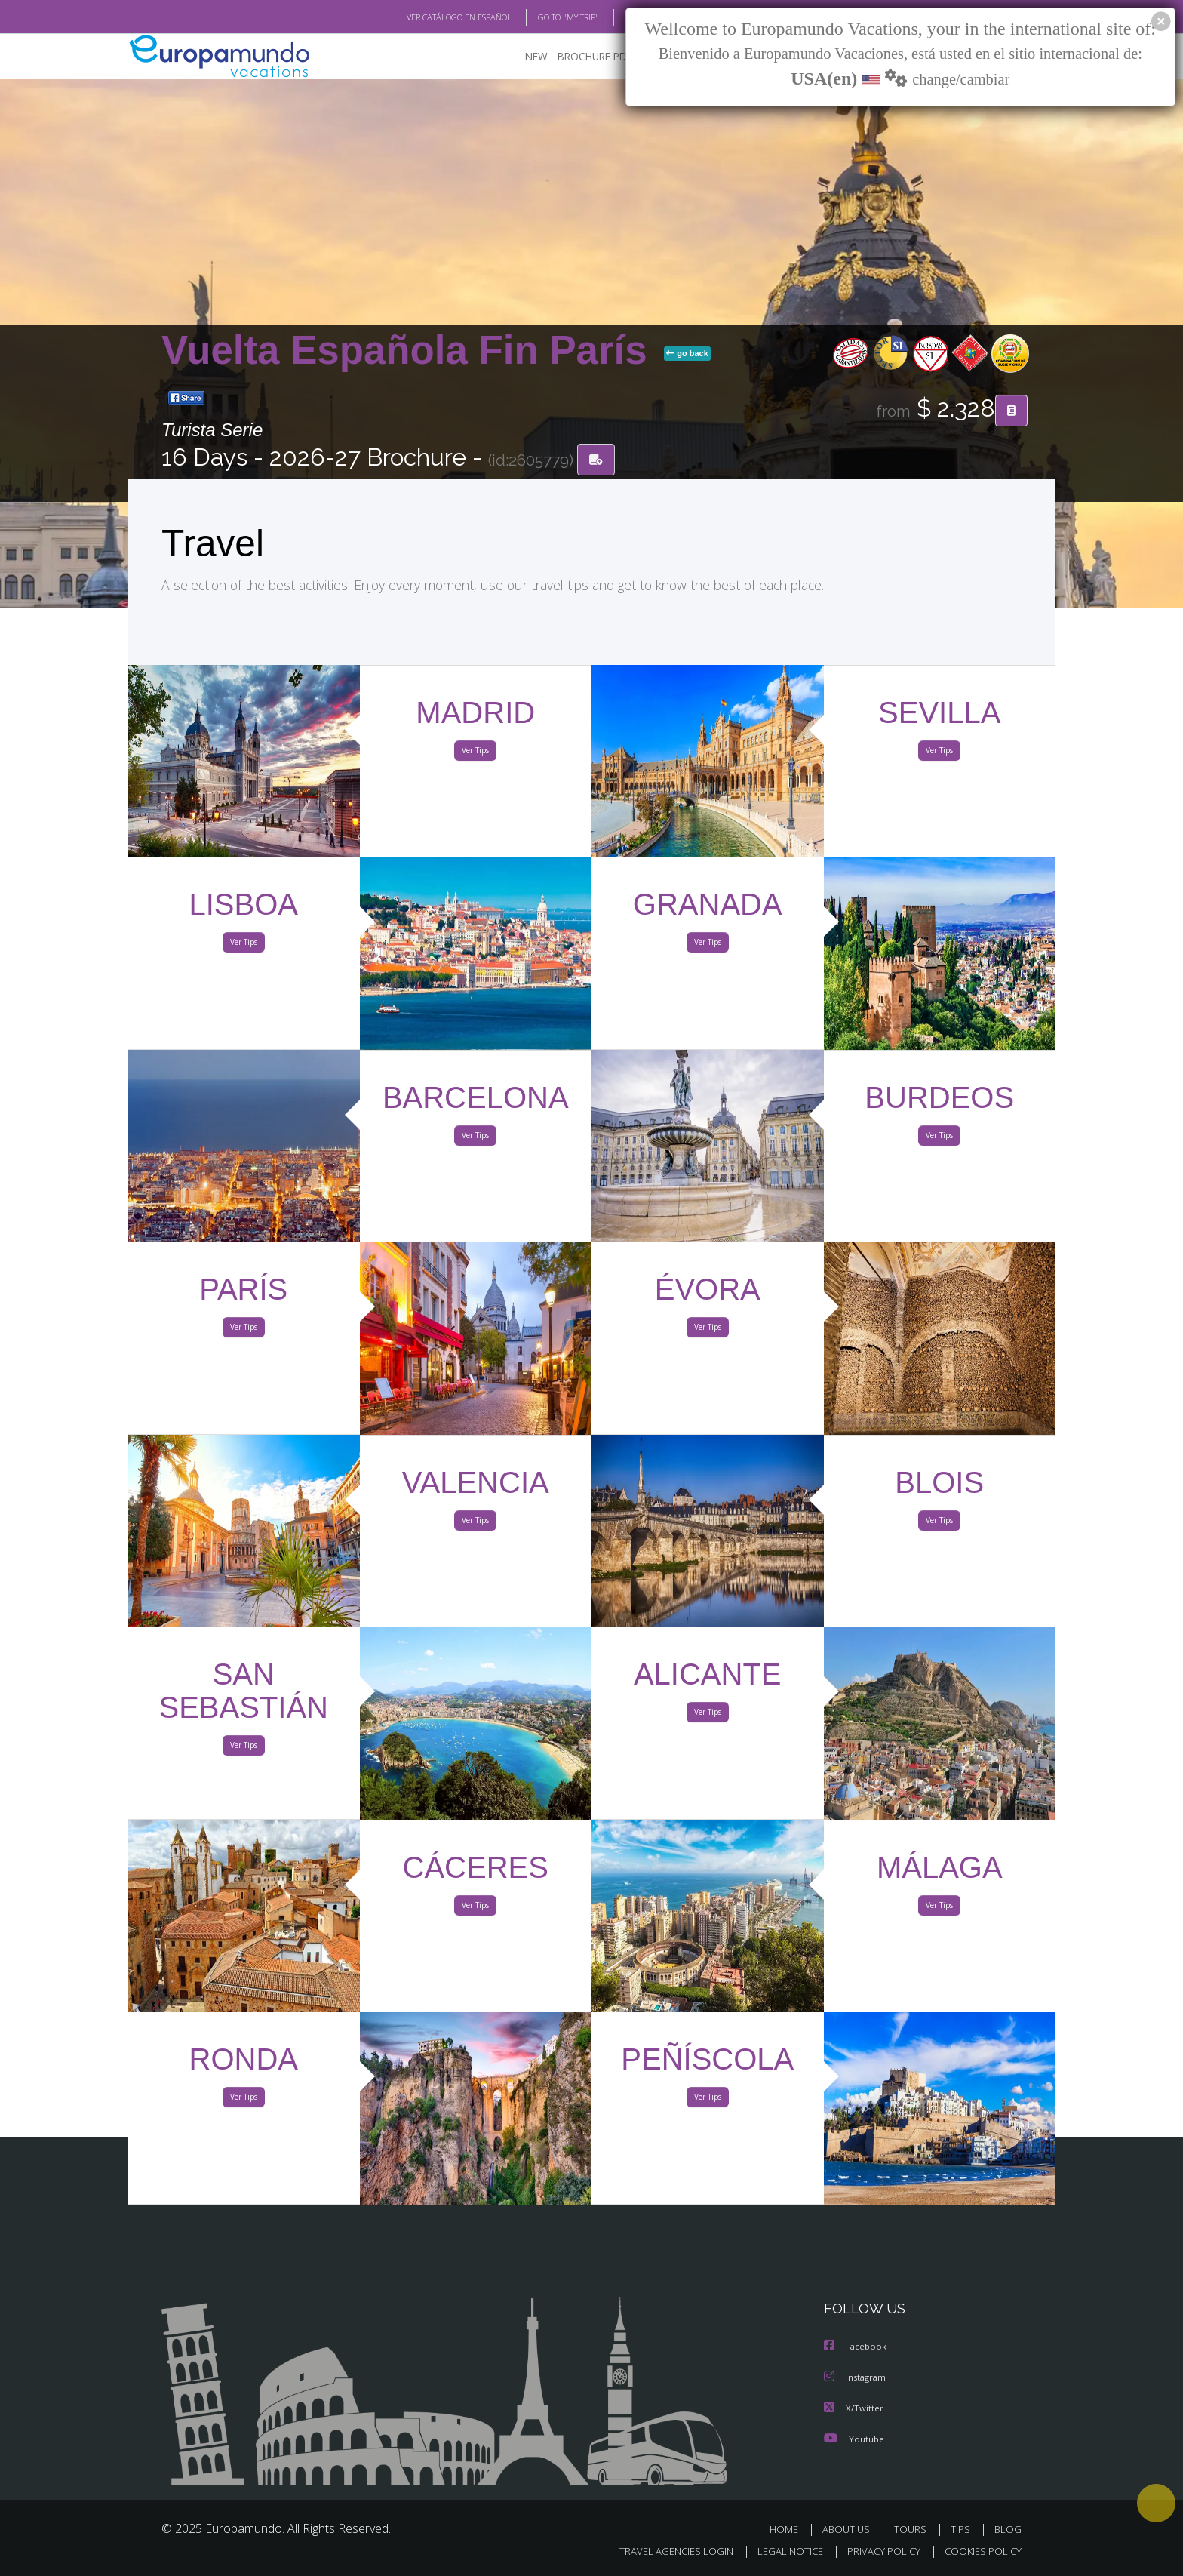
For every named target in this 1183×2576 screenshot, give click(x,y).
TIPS (962, 2528)
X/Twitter (854, 2408)
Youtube (854, 2438)
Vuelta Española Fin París (409, 350)
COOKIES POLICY (980, 2550)
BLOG (616, 17)
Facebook (856, 2347)
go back (687, 354)
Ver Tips (475, 753)
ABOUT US (850, 2528)
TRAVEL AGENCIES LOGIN (662, 2550)
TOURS (913, 2528)
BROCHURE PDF (584, 57)
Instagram (857, 2378)
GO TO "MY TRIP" (544, 17)
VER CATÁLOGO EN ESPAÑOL (424, 17)
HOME (789, 2528)
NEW (521, 57)
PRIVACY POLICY (877, 2550)
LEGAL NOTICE (780, 2550)
